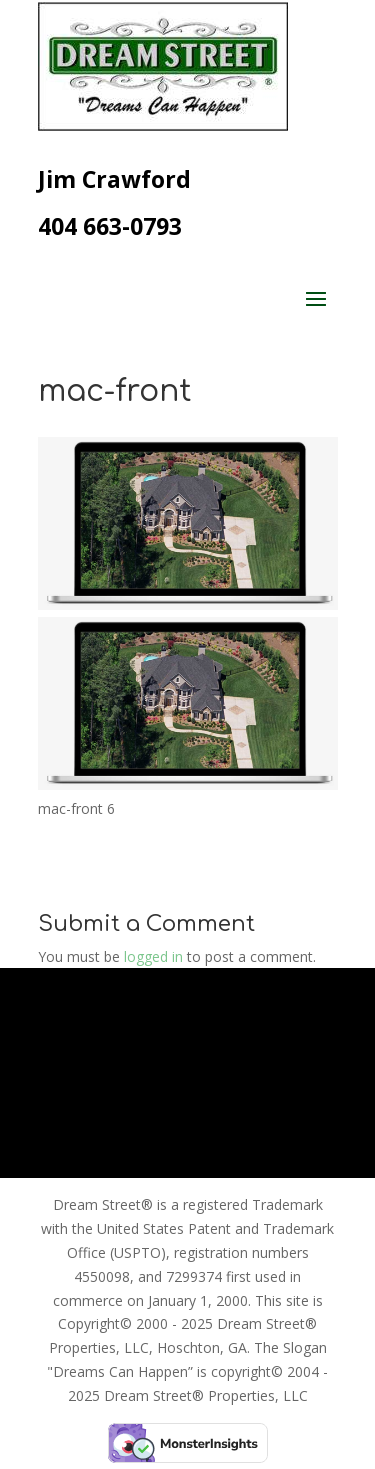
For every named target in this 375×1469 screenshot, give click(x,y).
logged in (153, 956)
